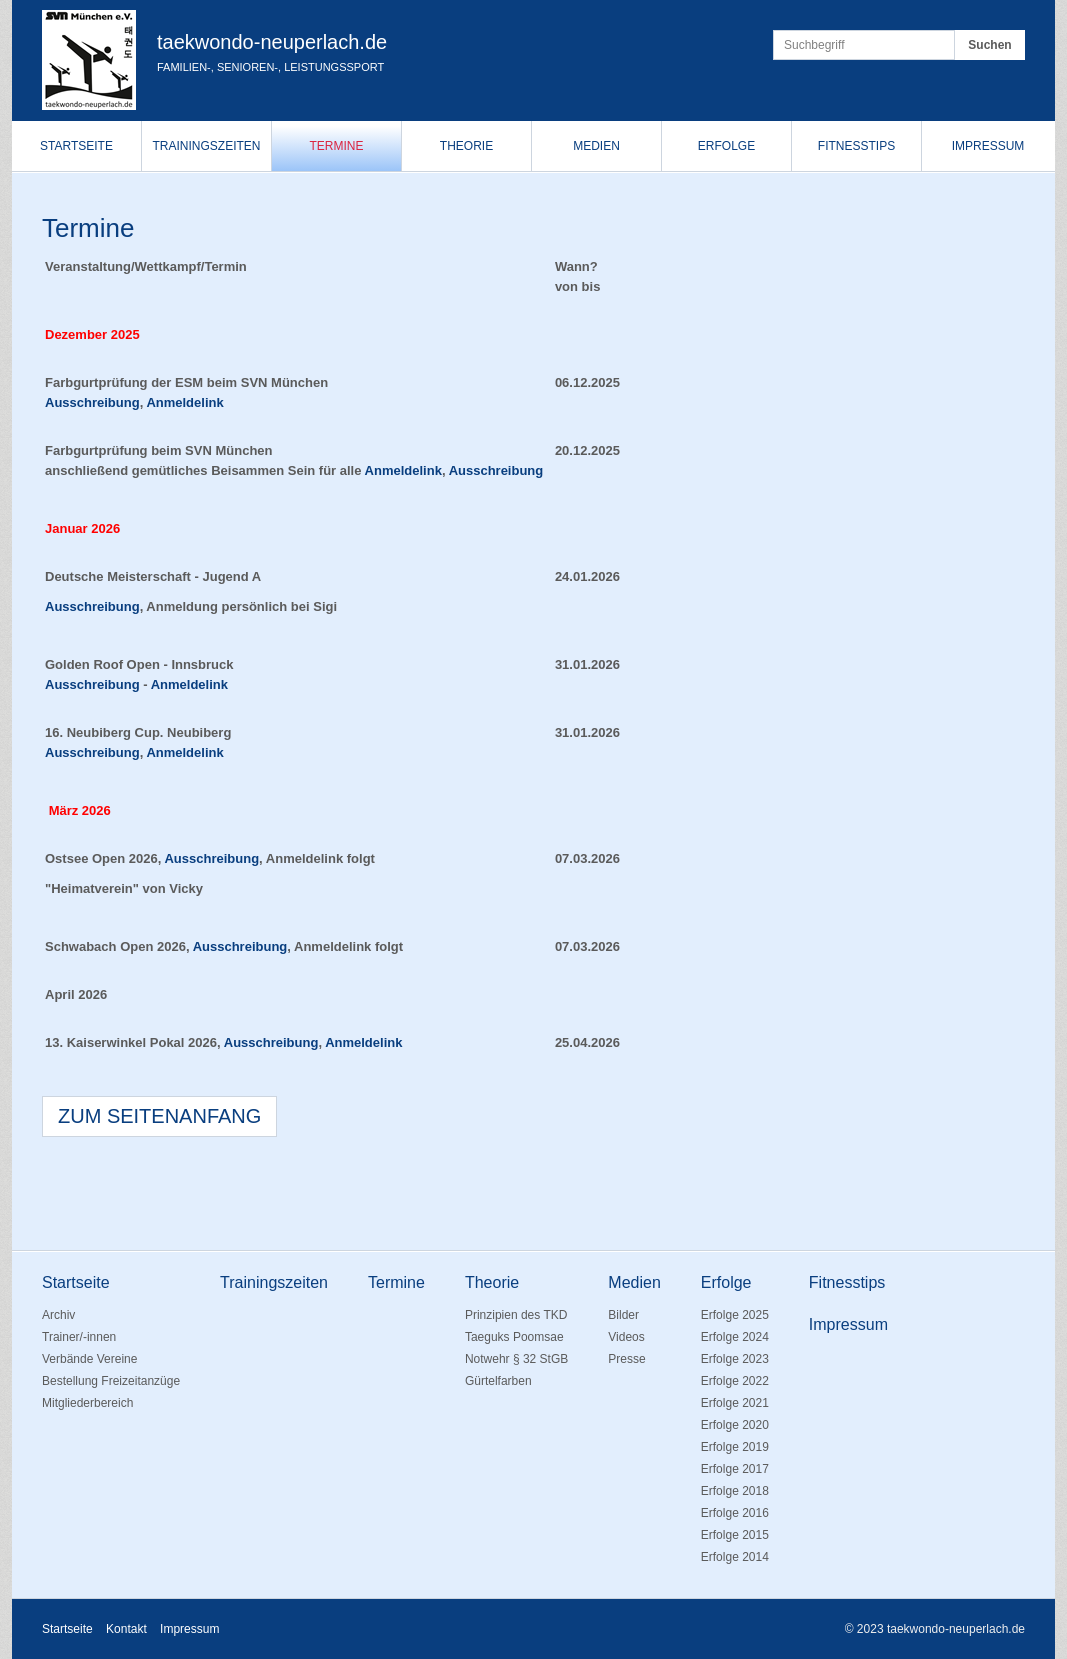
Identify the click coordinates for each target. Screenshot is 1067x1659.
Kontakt (126, 1629)
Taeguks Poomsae (514, 1337)
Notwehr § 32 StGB (516, 1359)
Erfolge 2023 (735, 1359)
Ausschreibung (92, 402)
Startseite (76, 146)
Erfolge (726, 146)
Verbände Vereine (89, 1359)
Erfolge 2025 (735, 1315)
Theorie (466, 146)
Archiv (58, 1315)
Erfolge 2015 (735, 1535)
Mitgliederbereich (87, 1403)
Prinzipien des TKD (516, 1315)
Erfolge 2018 (735, 1491)
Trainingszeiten (206, 146)
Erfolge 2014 (735, 1557)
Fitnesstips (856, 146)
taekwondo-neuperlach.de (272, 42)
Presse (626, 1359)
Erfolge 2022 (735, 1381)
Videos (626, 1337)
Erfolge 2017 (735, 1469)
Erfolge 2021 (735, 1403)
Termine (337, 146)
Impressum (988, 146)
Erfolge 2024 (735, 1337)
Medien (596, 146)
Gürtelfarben (498, 1381)
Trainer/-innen (79, 1337)
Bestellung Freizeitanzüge (111, 1381)
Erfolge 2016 (735, 1513)
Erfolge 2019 (735, 1447)
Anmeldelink (363, 1042)
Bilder (623, 1315)
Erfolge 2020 (735, 1425)
